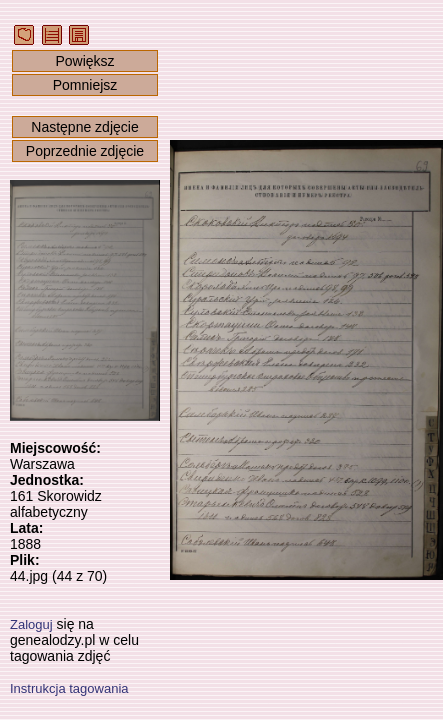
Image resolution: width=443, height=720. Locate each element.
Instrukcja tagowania (69, 688)
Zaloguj (31, 624)
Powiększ (84, 61)
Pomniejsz (85, 85)
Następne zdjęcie (84, 127)
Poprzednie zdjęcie (85, 151)
